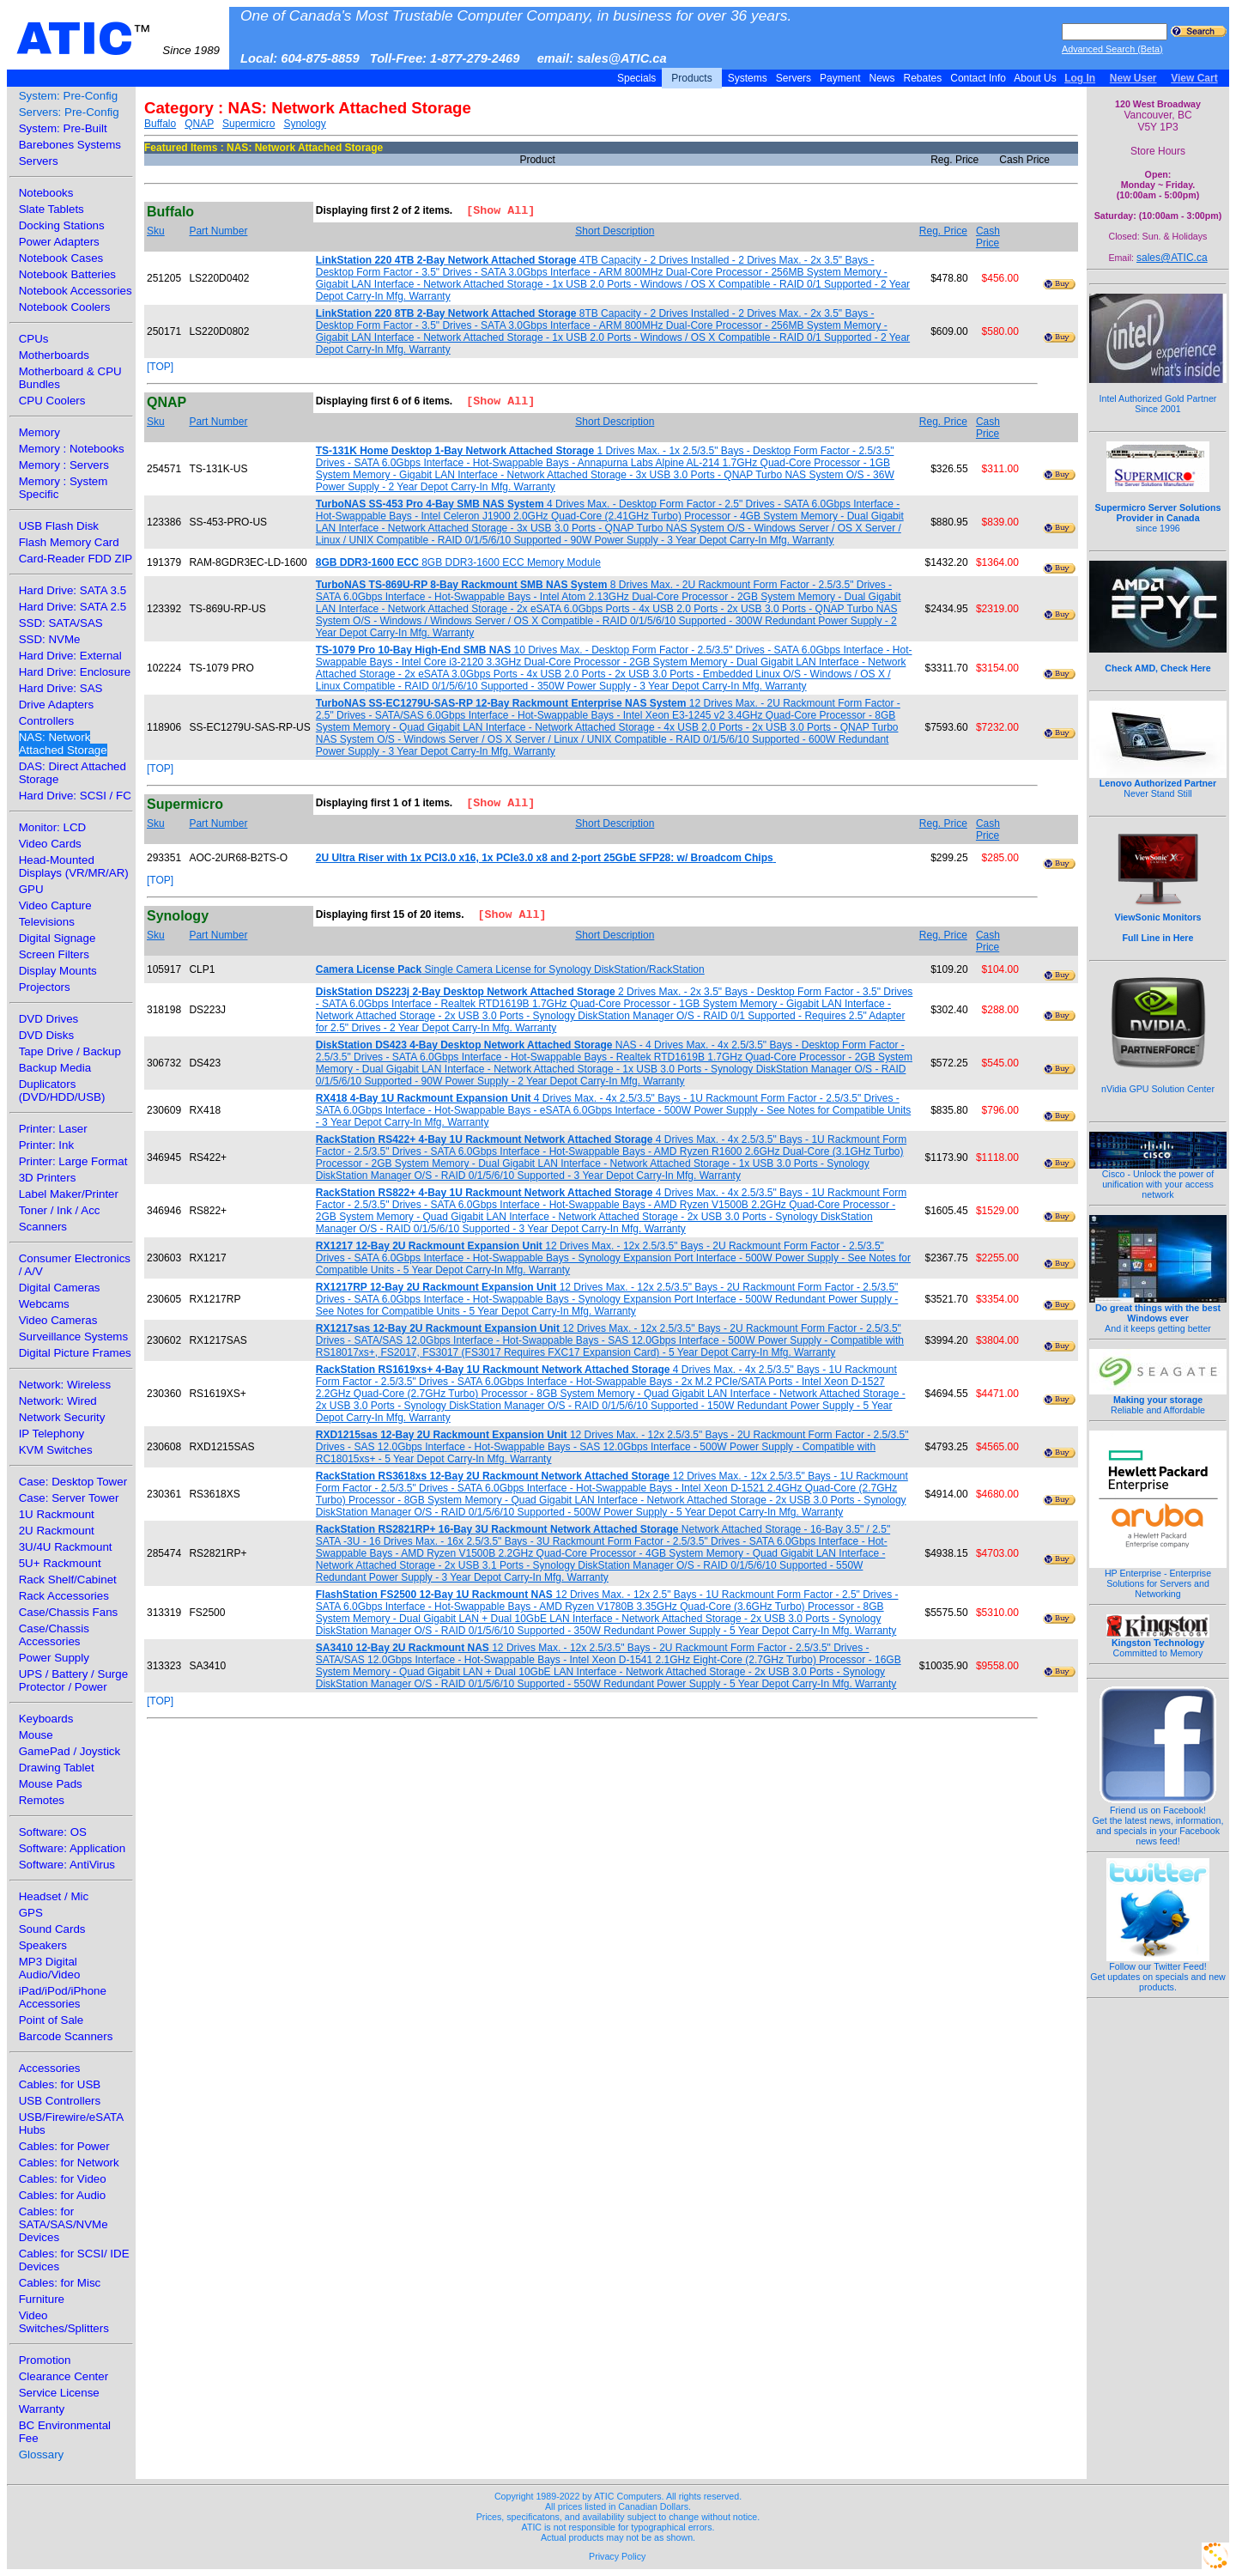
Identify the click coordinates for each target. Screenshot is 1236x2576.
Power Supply (54, 1657)
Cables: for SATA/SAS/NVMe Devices (63, 2224)
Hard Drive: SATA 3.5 (72, 590)
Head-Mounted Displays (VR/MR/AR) (74, 866)
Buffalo (160, 124)
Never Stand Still (1158, 784)
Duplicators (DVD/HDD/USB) (62, 1090)
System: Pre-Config (68, 95)
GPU (31, 889)
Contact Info (978, 78)
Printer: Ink (46, 1145)
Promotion (45, 2360)
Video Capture (55, 905)
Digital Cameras (59, 1287)
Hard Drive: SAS (61, 688)
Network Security (62, 1417)
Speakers (43, 1945)
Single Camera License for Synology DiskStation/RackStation (510, 969)
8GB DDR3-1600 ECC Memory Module (458, 562)
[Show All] (493, 212)
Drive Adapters (56, 704)
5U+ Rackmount (60, 1563)
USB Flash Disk (59, 525)
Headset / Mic (53, 1896)
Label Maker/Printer (68, 1194)
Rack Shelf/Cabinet (68, 1579)
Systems (747, 78)
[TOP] (160, 367)
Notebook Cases (61, 258)
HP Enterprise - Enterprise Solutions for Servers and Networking (1158, 1579)
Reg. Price (943, 231)
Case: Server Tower (69, 1498)
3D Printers (47, 1177)
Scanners (43, 1226)
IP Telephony (52, 1433)
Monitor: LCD (53, 827)
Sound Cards (52, 1929)
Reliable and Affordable (1158, 1400)
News (882, 78)
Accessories (50, 2068)
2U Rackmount (56, 1530)
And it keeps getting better (1158, 1314)
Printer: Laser (53, 1128)
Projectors (44, 987)
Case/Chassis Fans (68, 1612)
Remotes (41, 1800)
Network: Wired (58, 1400)
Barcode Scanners (66, 2036)
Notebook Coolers (65, 307)
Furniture (41, 2299)
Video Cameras (58, 1320)
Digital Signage (57, 938)
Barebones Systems (70, 144)
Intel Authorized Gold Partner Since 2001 (1158, 394)
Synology (304, 124)
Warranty (42, 2409)
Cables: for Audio (62, 2195)
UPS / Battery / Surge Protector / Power (73, 1680)
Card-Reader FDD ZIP (76, 558)
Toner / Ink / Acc (59, 1210)
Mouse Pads (50, 1783)
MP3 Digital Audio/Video (50, 1968)
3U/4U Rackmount (65, 1546)
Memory (39, 432)
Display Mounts (58, 970)
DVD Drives (49, 1018)
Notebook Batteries (67, 274)
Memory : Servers (64, 465)
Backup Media (55, 1067)
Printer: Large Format (73, 1161)
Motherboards (54, 355)
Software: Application (72, 1848)
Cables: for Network (69, 2162)
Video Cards (50, 843)
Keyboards (46, 1718)
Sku (156, 231)
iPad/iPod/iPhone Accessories (62, 1997)
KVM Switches (56, 1449)
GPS (31, 1912)
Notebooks (46, 192)
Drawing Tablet (56, 1767)
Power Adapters (59, 241)
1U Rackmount (56, 1514)
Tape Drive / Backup (70, 1051)
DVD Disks (46, 1035)
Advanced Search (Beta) (1112, 49)
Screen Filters (54, 954)
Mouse (36, 1734)
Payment (840, 78)
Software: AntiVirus (67, 1864)
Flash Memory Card (69, 542)
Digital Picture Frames (75, 1352)
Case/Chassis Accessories (54, 1635)
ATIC (118, 38)
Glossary (41, 2454)
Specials (637, 78)
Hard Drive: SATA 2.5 (72, 606)
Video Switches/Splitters (64, 2322)
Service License (59, 2392)
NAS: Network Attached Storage (63, 743)
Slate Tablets (51, 209)
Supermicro (248, 124)
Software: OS (53, 1832)
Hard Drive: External (70, 655)
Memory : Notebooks (71, 448)
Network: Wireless (65, 1384)
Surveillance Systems (73, 1336)
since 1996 (1158, 508)
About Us (1035, 78)
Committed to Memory (1157, 1643)
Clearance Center (63, 2376)
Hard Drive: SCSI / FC (75, 795)
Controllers (46, 720)
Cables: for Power (64, 2146)
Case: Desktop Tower (73, 1481)
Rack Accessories (64, 1595)
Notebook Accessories (75, 290)
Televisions (47, 921)
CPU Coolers (52, 400)
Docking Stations (62, 225)
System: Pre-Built (63, 128)
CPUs (34, 338)
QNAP (199, 124)
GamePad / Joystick (70, 1751)
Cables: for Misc (60, 2282)
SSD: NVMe (50, 639)
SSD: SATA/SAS (61, 623)
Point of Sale (51, 2020)
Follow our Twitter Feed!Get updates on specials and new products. (1158, 1972)
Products (692, 78)
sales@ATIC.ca (1172, 258)
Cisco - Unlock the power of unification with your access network (1158, 1180)
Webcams (44, 1303)
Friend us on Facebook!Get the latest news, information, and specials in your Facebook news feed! (1158, 1821)
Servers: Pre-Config (69, 112)
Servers (793, 78)
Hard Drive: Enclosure (74, 671)
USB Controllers (60, 2100)
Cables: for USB (60, 2084)
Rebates (922, 78)
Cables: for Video (62, 2178)
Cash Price (988, 237)
